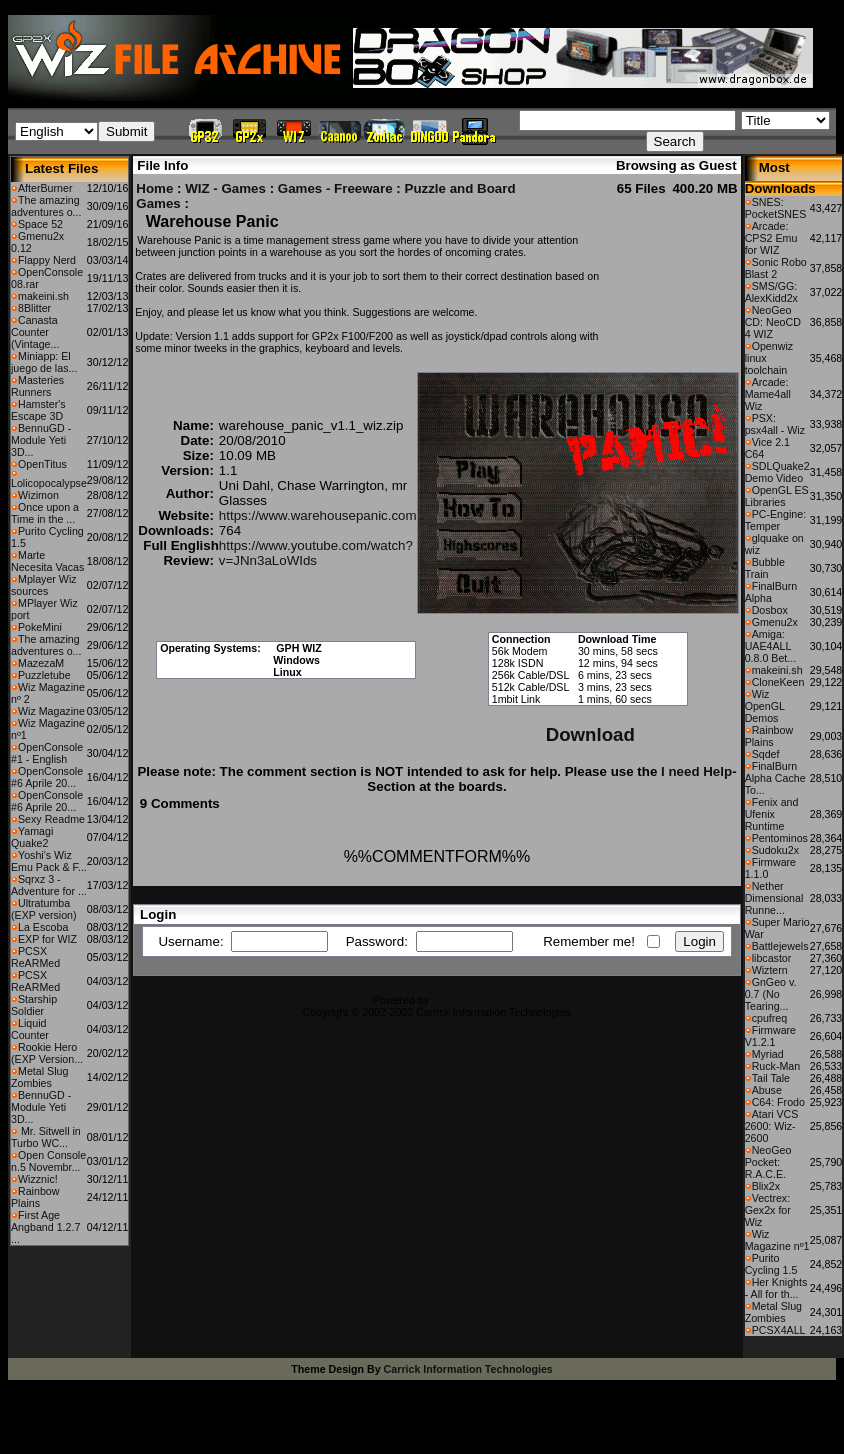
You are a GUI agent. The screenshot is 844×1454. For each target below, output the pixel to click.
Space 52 (40, 224)
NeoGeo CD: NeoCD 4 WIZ (773, 322)
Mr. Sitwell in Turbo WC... (46, 1137)
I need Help (696, 771)
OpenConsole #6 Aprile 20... (47, 777)
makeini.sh (43, 296)
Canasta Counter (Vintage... (35, 332)
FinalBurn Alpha (771, 592)
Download (590, 734)
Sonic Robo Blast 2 (776, 268)
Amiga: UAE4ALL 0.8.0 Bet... (771, 646)
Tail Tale (771, 1078)
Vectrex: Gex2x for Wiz (768, 1210)
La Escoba (43, 927)
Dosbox (770, 610)
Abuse (767, 1090)
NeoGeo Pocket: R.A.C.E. (768, 1162)
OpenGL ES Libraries (777, 496)
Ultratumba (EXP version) (44, 909)
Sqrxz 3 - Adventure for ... (49, 885)
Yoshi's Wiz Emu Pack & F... (49, 861)
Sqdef (766, 754)
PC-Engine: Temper (776, 520)
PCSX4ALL (779, 1330)
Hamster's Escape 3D (38, 410)
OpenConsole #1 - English (47, 753)
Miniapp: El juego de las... (44, 362)
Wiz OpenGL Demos (765, 706)
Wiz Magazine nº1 (777, 1240)
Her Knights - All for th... (776, 1288)
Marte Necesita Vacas (47, 561)
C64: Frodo (778, 1102)
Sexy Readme (51, 819)
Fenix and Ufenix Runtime (772, 814)
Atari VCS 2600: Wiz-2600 (772, 1126)
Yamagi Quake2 (32, 837)
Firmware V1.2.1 (770, 1036)
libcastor (772, 958)
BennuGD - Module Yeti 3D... (41, 440)
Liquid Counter (30, 1029)
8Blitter (34, 308)
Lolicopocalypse (49, 483)
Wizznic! (38, 1179)
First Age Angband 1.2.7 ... (45, 1227)
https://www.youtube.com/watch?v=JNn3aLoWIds (316, 553)
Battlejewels (780, 946)
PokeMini (40, 627)
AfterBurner (45, 188)
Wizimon (38, 495)
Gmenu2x (775, 622)
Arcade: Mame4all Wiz (768, 394)
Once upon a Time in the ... (45, 513)
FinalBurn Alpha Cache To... (775, 778)
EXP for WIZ (47, 939)
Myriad (768, 1054)
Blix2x (766, 1186)
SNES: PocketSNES (776, 208)
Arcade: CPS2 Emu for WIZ (771, 238)
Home (154, 188)
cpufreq (770, 1018)
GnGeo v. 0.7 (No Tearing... (771, 994)
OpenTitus (42, 464)
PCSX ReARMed (35, 957)
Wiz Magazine (51, 711)
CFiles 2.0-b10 (466, 1000)
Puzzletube (44, 675)
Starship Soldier (34, 1005)
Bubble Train (765, 568)
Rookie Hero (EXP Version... (47, 1053)
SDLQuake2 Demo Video (777, 472)
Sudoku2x (775, 850)
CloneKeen (778, 682)
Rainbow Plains (35, 1197)
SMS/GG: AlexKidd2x (771, 292)
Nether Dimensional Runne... (774, 898)
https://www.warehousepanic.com (318, 515)
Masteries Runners (37, 386)
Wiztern (770, 970)
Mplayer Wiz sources (44, 585)
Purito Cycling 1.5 (771, 1264)
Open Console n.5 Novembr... (48, 1161)
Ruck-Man (776, 1066)
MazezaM (41, 663)
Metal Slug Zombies (39, 1077)
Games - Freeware (335, 188)
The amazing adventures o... (46, 206)
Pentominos (780, 838)
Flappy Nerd (47, 260)
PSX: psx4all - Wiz (775, 424)
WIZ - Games (225, 188)
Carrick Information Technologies (468, 1369)
